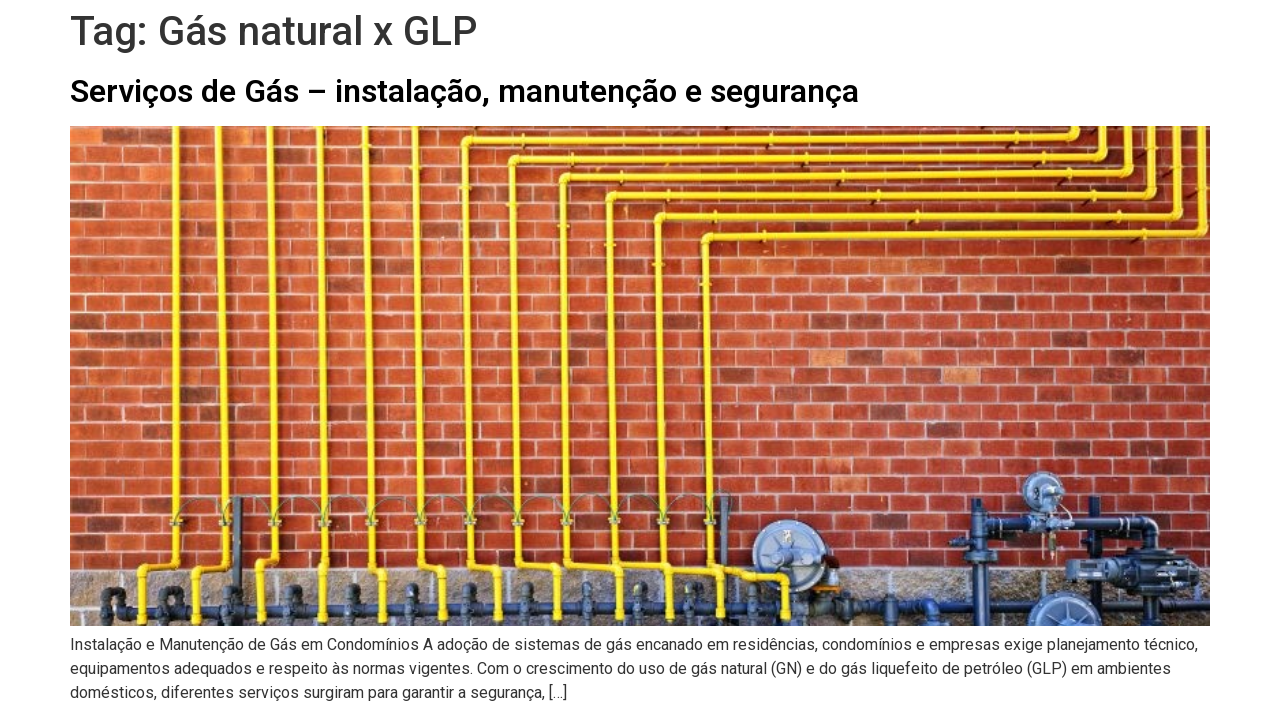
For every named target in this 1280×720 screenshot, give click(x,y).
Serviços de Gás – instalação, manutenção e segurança (464, 91)
